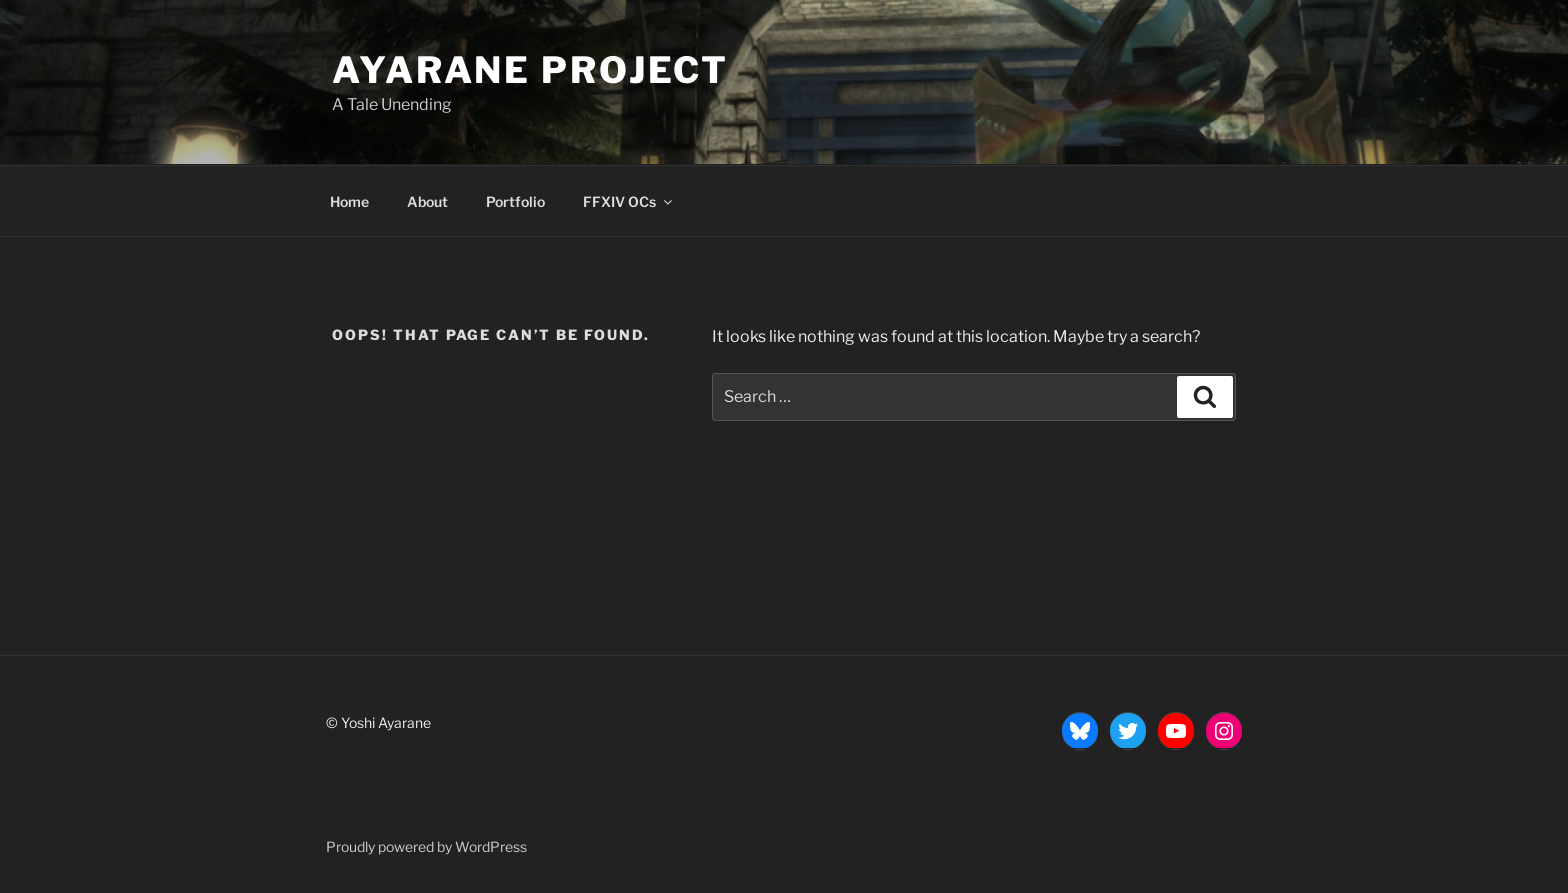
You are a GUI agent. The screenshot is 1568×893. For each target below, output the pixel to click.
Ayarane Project (530, 70)
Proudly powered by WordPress (426, 846)
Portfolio (515, 201)
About (427, 201)
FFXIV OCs (629, 201)
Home (349, 201)
